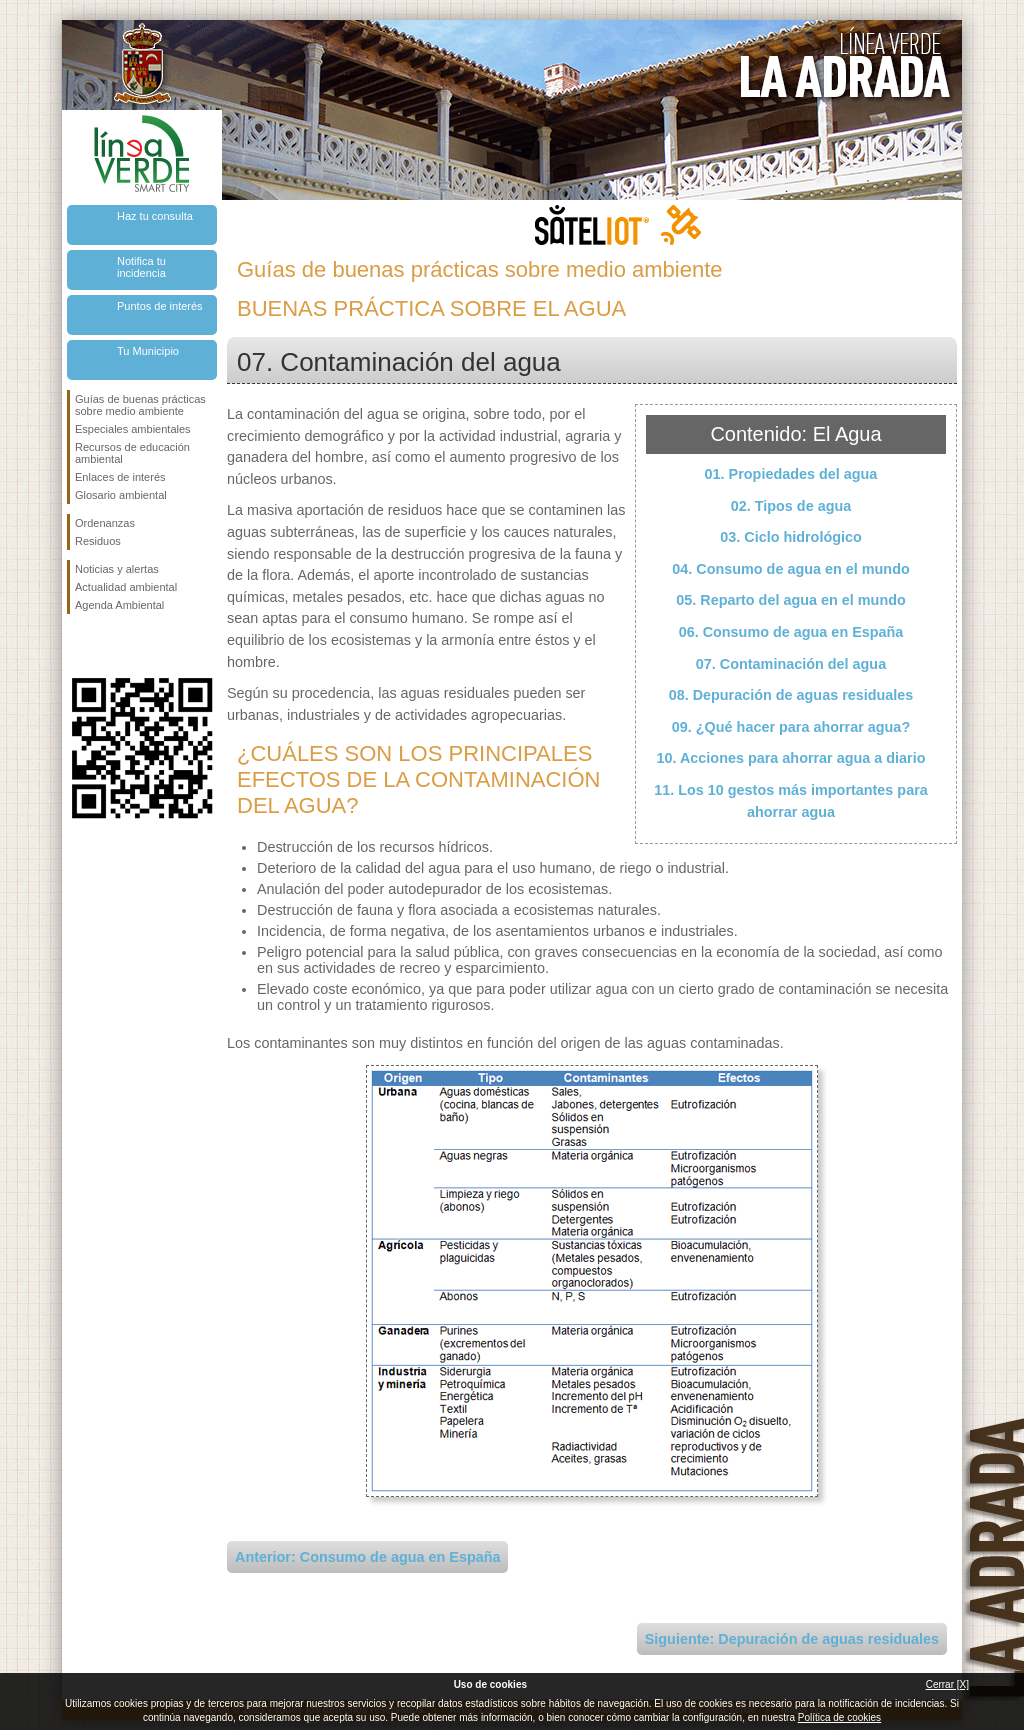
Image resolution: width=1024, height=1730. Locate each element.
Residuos (98, 541)
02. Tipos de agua (791, 506)
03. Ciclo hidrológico (791, 537)
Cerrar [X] (947, 1684)
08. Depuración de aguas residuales (791, 695)
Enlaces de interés (120, 477)
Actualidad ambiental (126, 587)
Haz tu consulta (155, 216)
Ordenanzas (105, 523)
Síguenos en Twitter (112, 646)
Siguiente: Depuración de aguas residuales (792, 1639)
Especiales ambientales (133, 429)
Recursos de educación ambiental (132, 453)
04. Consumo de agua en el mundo (790, 569)
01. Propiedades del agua (791, 474)
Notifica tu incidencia (141, 267)
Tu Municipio (148, 351)
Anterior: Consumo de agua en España (367, 1557)
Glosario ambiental (121, 495)
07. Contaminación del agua (791, 664)
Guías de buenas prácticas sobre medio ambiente (140, 405)
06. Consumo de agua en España (791, 632)
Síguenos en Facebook (79, 646)
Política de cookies (839, 1717)
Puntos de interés (160, 306)
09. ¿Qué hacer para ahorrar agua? (791, 727)
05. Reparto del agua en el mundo (791, 600)
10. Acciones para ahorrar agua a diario (790, 758)
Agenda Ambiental (119, 605)
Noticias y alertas (117, 569)
